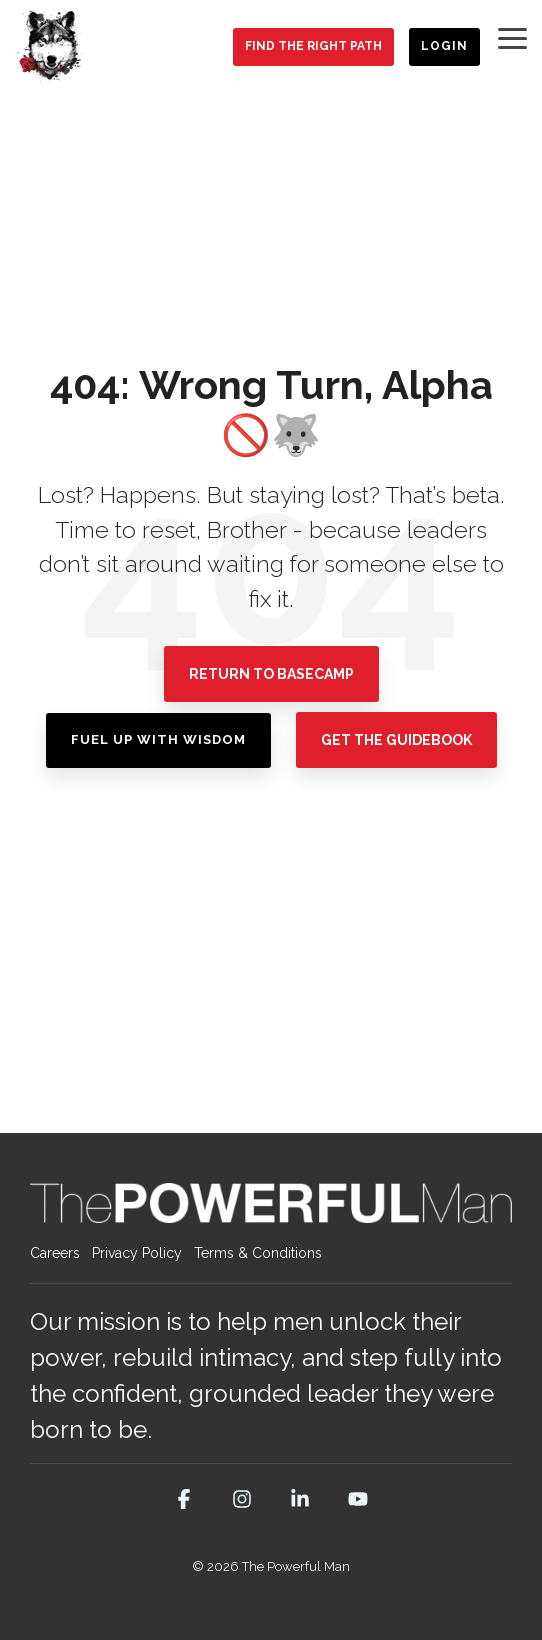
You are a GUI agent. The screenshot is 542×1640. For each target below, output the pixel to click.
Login (444, 46)
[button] (512, 37)
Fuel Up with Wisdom (158, 739)
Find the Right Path (313, 46)
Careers (55, 1253)
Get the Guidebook (396, 740)
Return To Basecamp (271, 674)
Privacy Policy (137, 1253)
